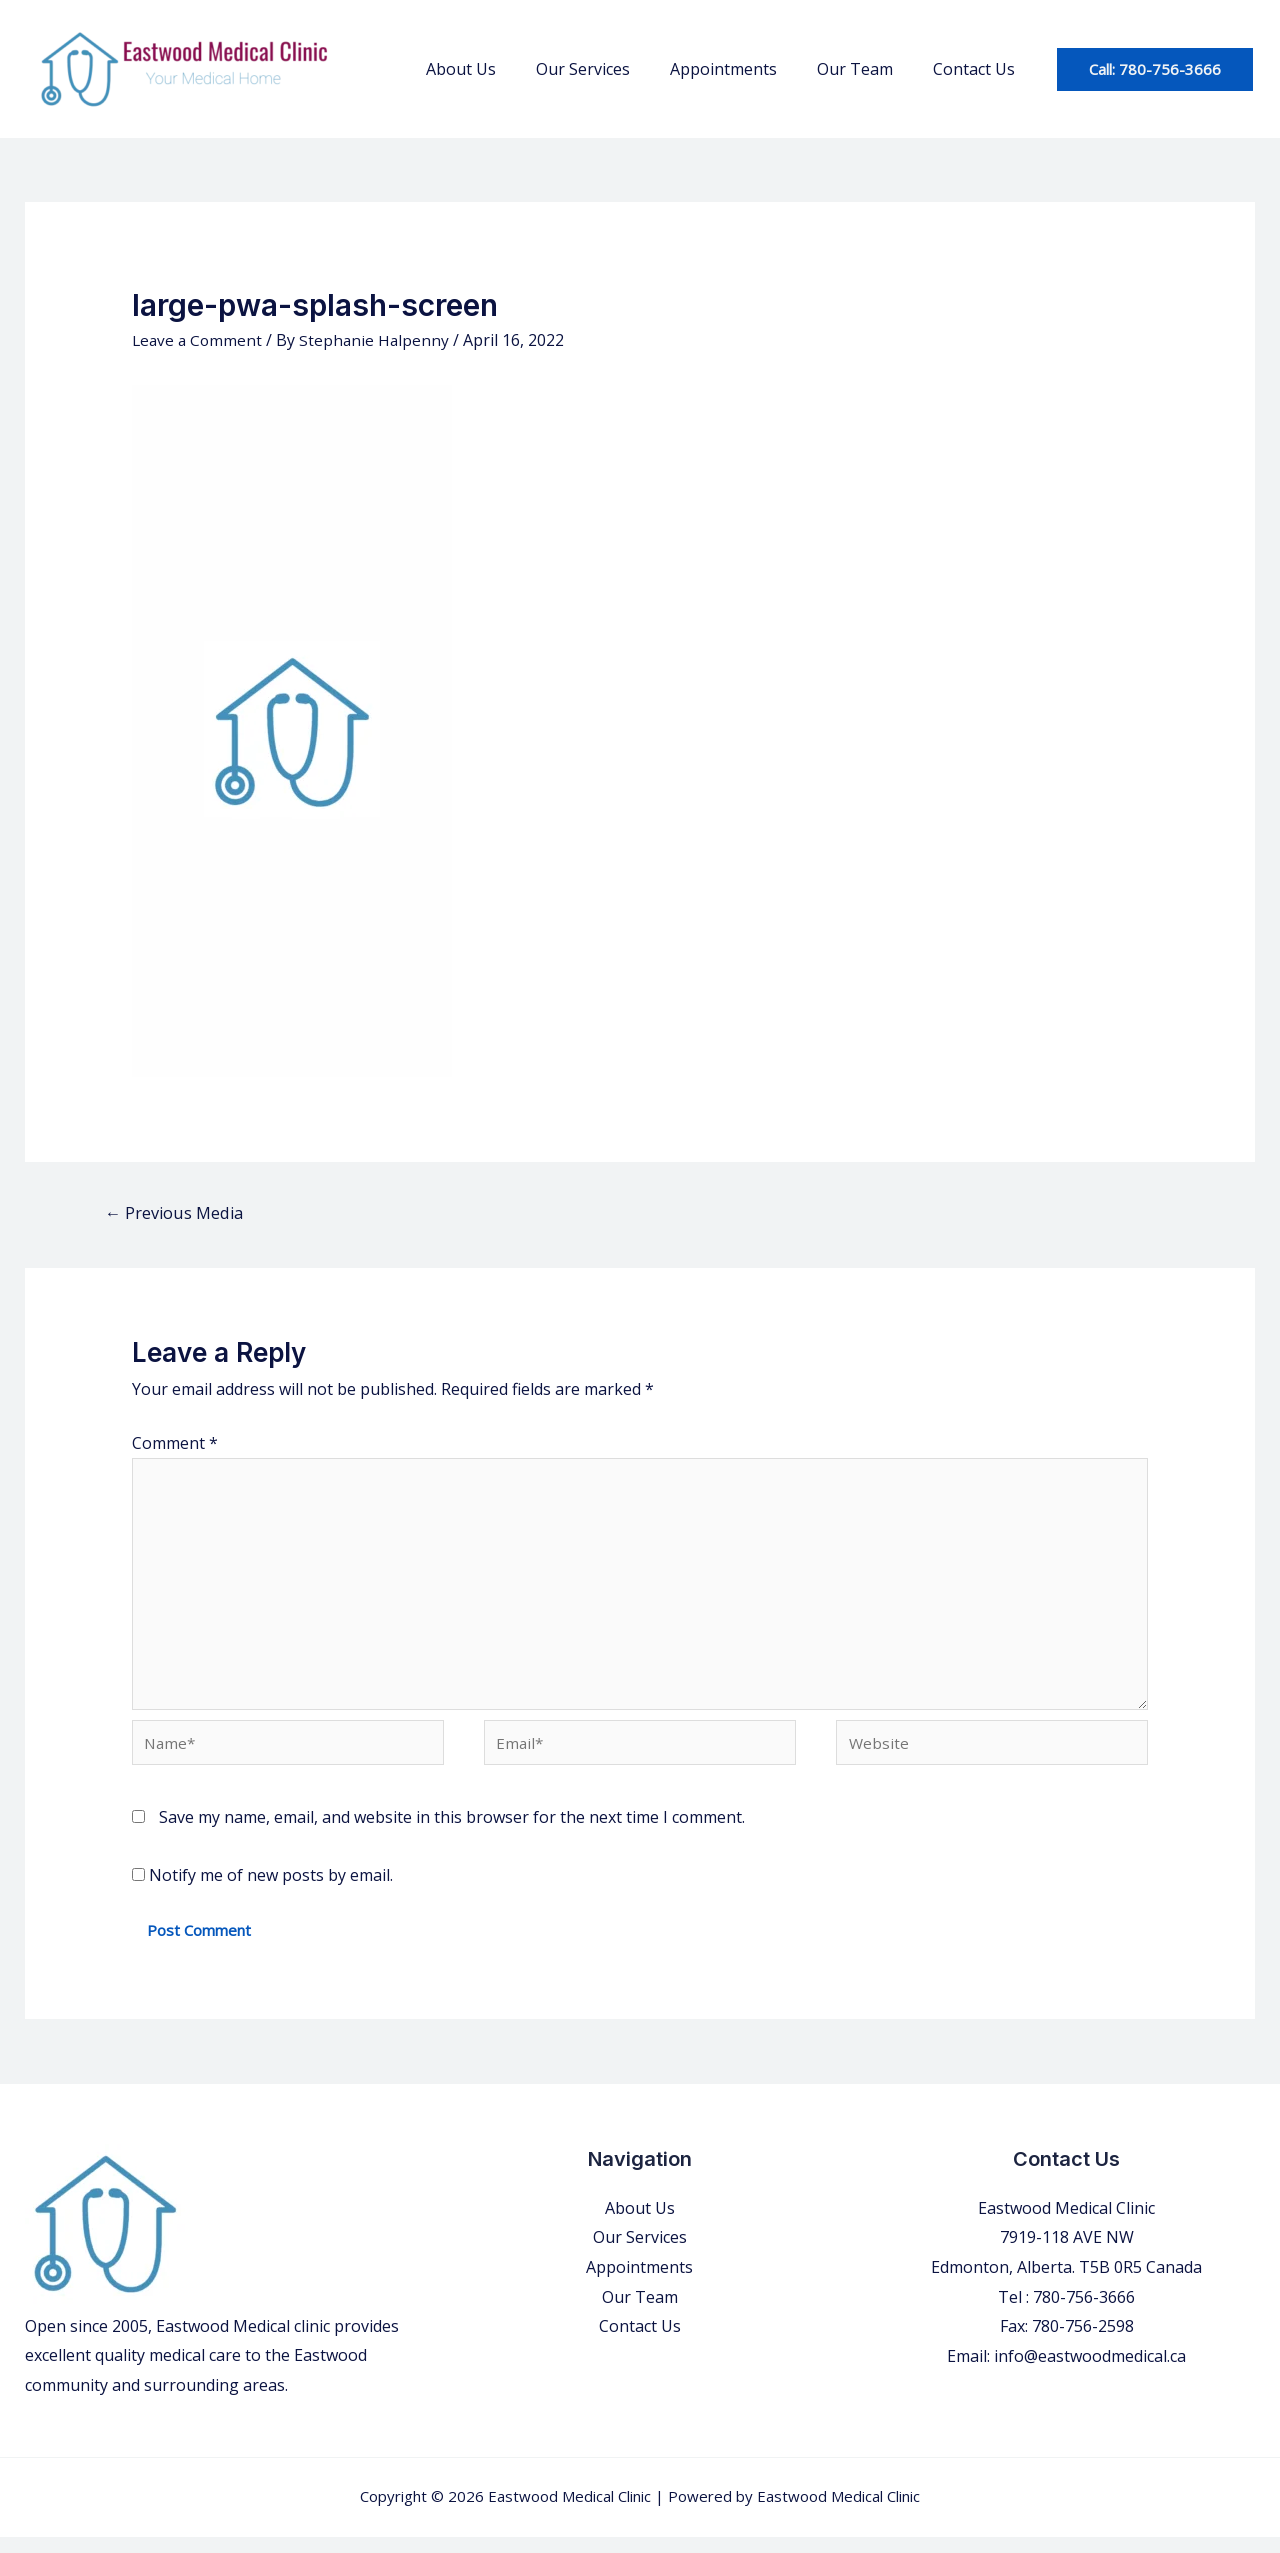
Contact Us (978, 69)
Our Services (611, 69)
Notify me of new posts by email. (271, 1892)
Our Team (867, 69)
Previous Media (178, 1213)
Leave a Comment (199, 340)
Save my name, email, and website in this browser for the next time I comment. (452, 1834)
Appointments (743, 69)
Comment (175, 1444)
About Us (497, 69)
